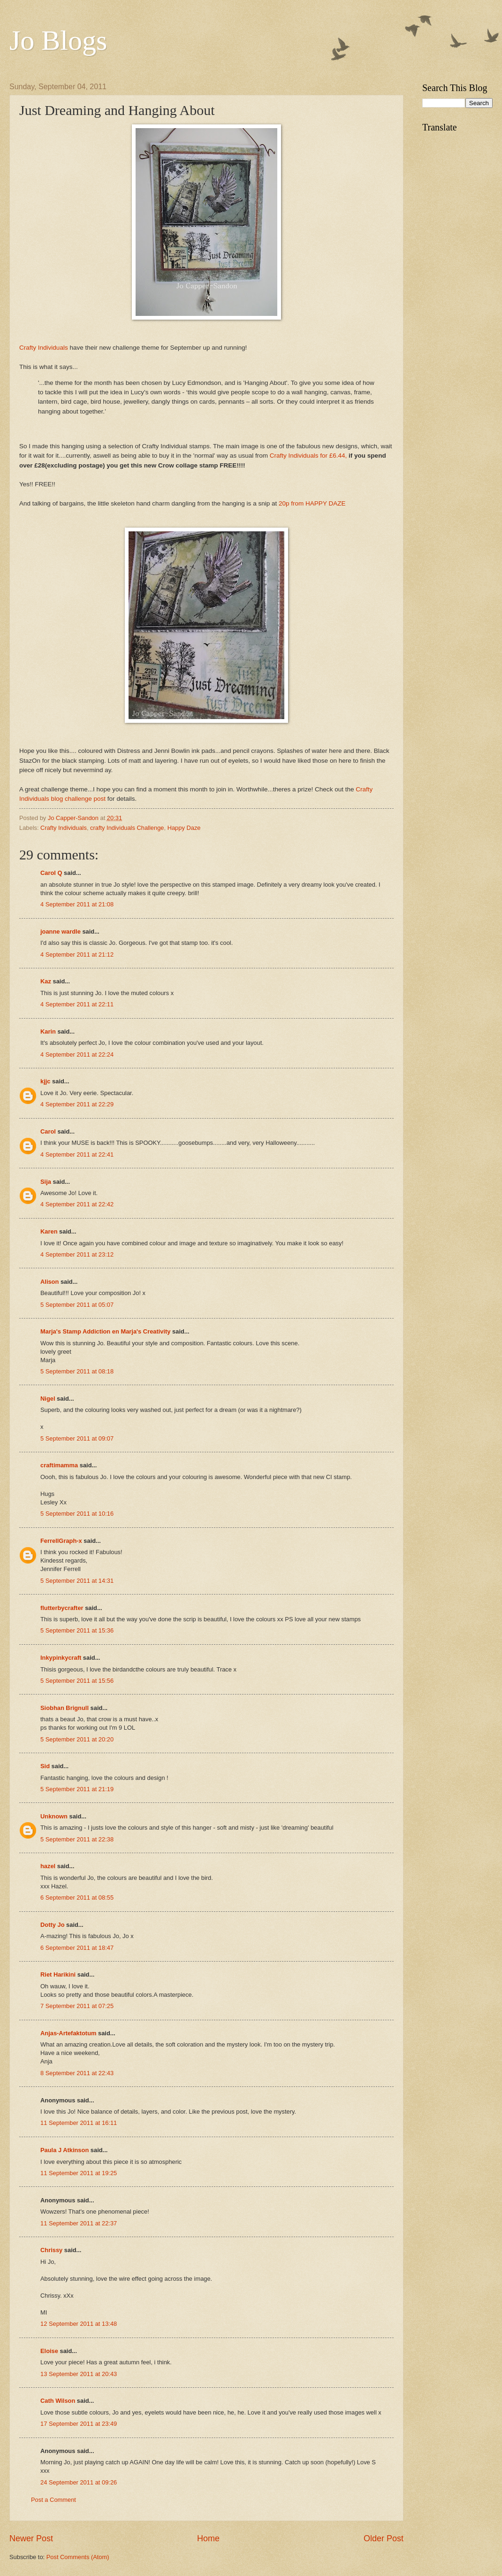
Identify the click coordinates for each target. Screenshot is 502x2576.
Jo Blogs (58, 40)
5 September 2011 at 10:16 (77, 1513)
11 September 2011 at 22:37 (78, 2223)
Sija (45, 1181)
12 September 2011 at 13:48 (78, 2323)
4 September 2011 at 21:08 (77, 904)
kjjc (45, 1081)
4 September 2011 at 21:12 (77, 954)
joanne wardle (60, 931)
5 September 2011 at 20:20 (77, 1739)
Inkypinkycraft (60, 1657)
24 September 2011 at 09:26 (78, 2482)
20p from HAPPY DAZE (312, 503)
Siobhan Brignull (64, 1707)
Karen (49, 1231)
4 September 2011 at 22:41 (77, 1154)
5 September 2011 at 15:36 (77, 1630)
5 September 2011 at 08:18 (77, 1371)
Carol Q (51, 872)
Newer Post (31, 2538)
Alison (49, 1281)
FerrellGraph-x (61, 1540)
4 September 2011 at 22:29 (77, 1104)
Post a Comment (53, 2499)
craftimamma (59, 1465)
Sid (45, 1766)
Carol (48, 1131)
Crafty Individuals (43, 347)
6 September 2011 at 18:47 (77, 1947)
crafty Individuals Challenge (127, 827)
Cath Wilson (57, 2400)
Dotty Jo (52, 1924)
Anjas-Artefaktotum (68, 2033)
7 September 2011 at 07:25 (77, 2005)
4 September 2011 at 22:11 (77, 1004)
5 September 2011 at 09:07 (77, 1438)
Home (208, 2538)
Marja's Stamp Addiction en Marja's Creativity (105, 1331)
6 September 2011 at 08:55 (77, 1897)
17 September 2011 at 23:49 (78, 2423)
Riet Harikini (58, 1974)
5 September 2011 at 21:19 (77, 1789)
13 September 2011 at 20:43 (78, 2373)
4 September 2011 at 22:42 (77, 1204)
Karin (48, 1031)
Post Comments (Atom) (77, 2557)
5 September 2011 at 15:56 (77, 1680)
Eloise (49, 2350)
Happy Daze (184, 827)
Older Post (383, 2538)
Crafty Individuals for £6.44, (308, 455)
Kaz (45, 981)
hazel (47, 1866)
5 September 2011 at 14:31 (77, 1580)
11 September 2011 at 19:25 (78, 2173)
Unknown (54, 1816)
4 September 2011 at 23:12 (77, 1254)
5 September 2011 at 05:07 (77, 1304)
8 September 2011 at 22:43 (77, 2073)
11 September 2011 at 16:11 (78, 2122)
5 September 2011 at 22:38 (77, 1839)
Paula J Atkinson (64, 2150)
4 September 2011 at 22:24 (77, 1054)
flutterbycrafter (62, 1607)
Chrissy (51, 2250)
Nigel (47, 1398)
